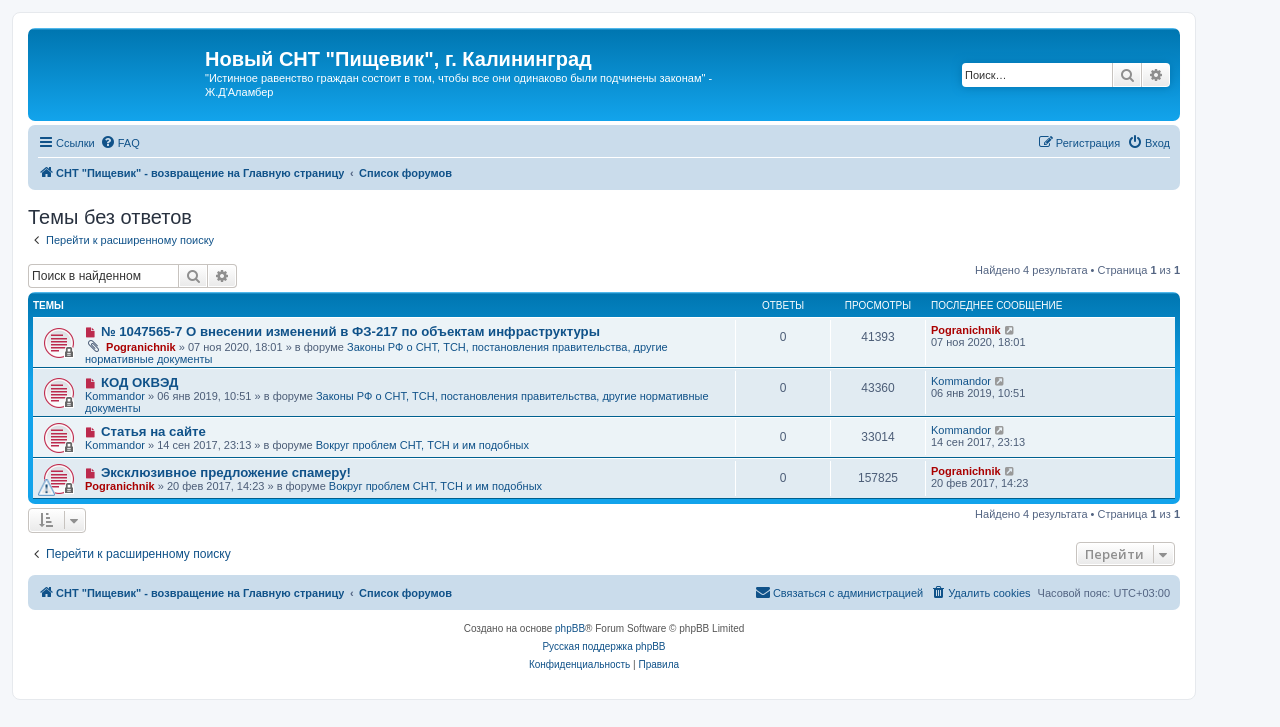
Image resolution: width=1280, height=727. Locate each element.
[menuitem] (120, 143)
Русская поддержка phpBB (603, 646)
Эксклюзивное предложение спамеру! (226, 472)
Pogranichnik (141, 347)
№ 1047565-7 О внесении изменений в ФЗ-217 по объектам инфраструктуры (350, 331)
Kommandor (115, 396)
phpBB (570, 628)
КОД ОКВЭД (139, 382)
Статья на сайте (153, 431)
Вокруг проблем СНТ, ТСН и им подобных (422, 445)
